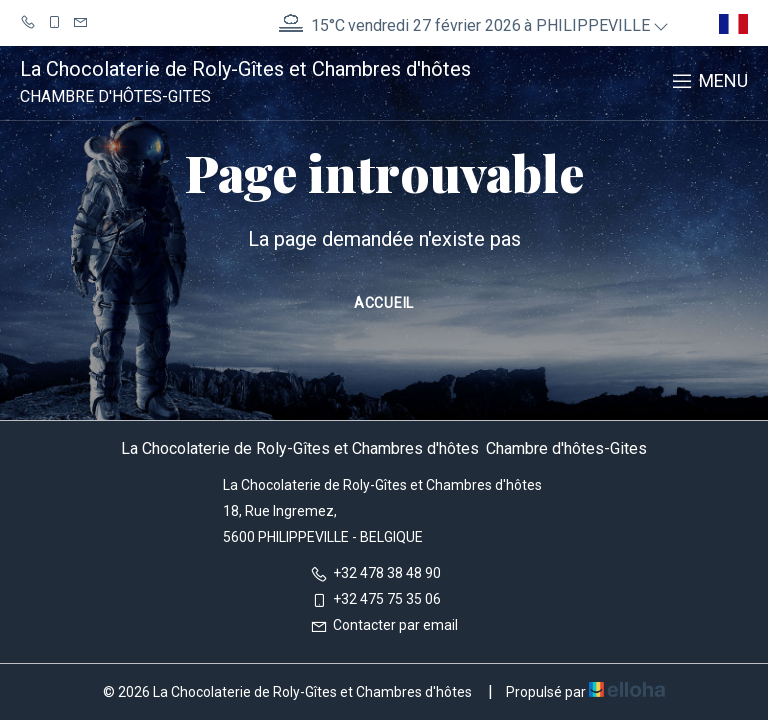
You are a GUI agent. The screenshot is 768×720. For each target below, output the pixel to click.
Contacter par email (384, 625)
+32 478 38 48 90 (375, 573)
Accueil (384, 303)
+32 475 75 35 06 (375, 599)
